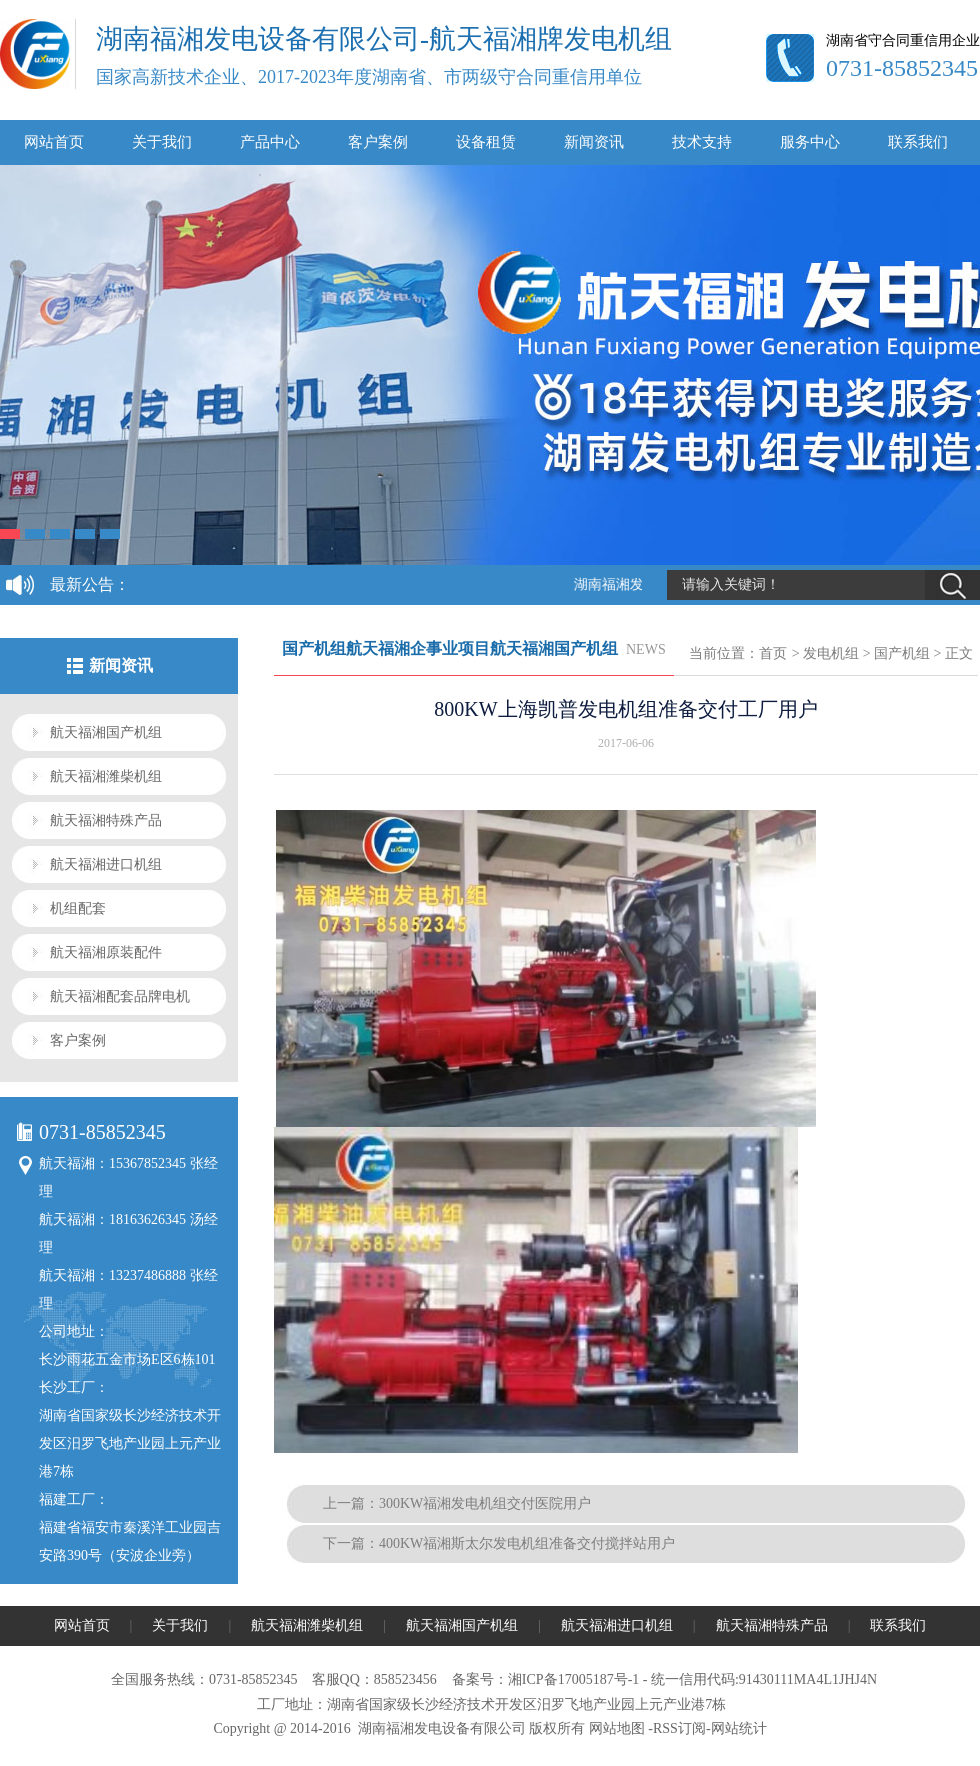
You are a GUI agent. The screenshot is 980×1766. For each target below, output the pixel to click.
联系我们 (918, 142)
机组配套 (78, 908)
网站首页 (54, 142)
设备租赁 (486, 142)
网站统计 (739, 1728)
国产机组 (902, 653)
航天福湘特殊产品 (106, 820)
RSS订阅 (679, 1728)
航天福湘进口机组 (106, 864)
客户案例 (378, 142)
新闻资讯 (594, 142)
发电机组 (831, 653)
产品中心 (270, 142)
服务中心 (810, 142)
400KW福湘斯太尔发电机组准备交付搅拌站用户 (527, 1543)
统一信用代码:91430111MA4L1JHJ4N (764, 1679)
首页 (773, 653)
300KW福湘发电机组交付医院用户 (485, 1503)
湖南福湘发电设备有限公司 (442, 1728)
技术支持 (702, 142)
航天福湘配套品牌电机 (120, 996)
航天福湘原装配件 (106, 952)
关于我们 (162, 142)
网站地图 (617, 1728)
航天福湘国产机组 (106, 732)
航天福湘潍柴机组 (106, 776)
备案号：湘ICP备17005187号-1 (545, 1679)
